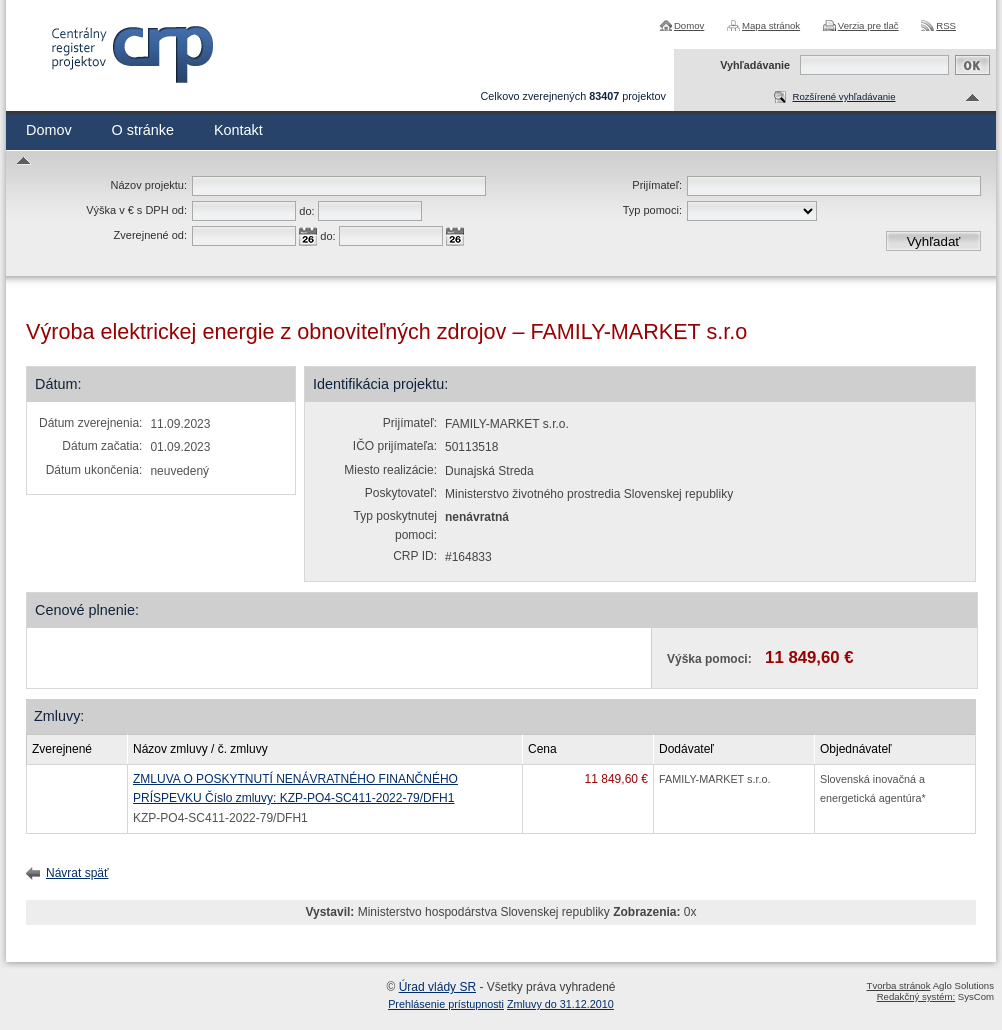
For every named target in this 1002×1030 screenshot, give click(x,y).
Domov (689, 25)
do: (306, 211)
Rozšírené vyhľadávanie (843, 96)
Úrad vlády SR (437, 987)
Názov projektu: (149, 185)
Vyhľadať (934, 241)
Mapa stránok (771, 25)
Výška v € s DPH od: (136, 210)
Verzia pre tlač (868, 25)
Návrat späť (77, 873)
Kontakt (238, 130)
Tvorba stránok (899, 985)
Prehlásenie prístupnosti (446, 1004)
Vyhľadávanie (755, 65)
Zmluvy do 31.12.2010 (560, 1004)
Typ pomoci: (652, 210)
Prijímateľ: (657, 185)
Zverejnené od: (150, 235)
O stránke (143, 130)
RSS (946, 25)
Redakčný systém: (916, 996)
